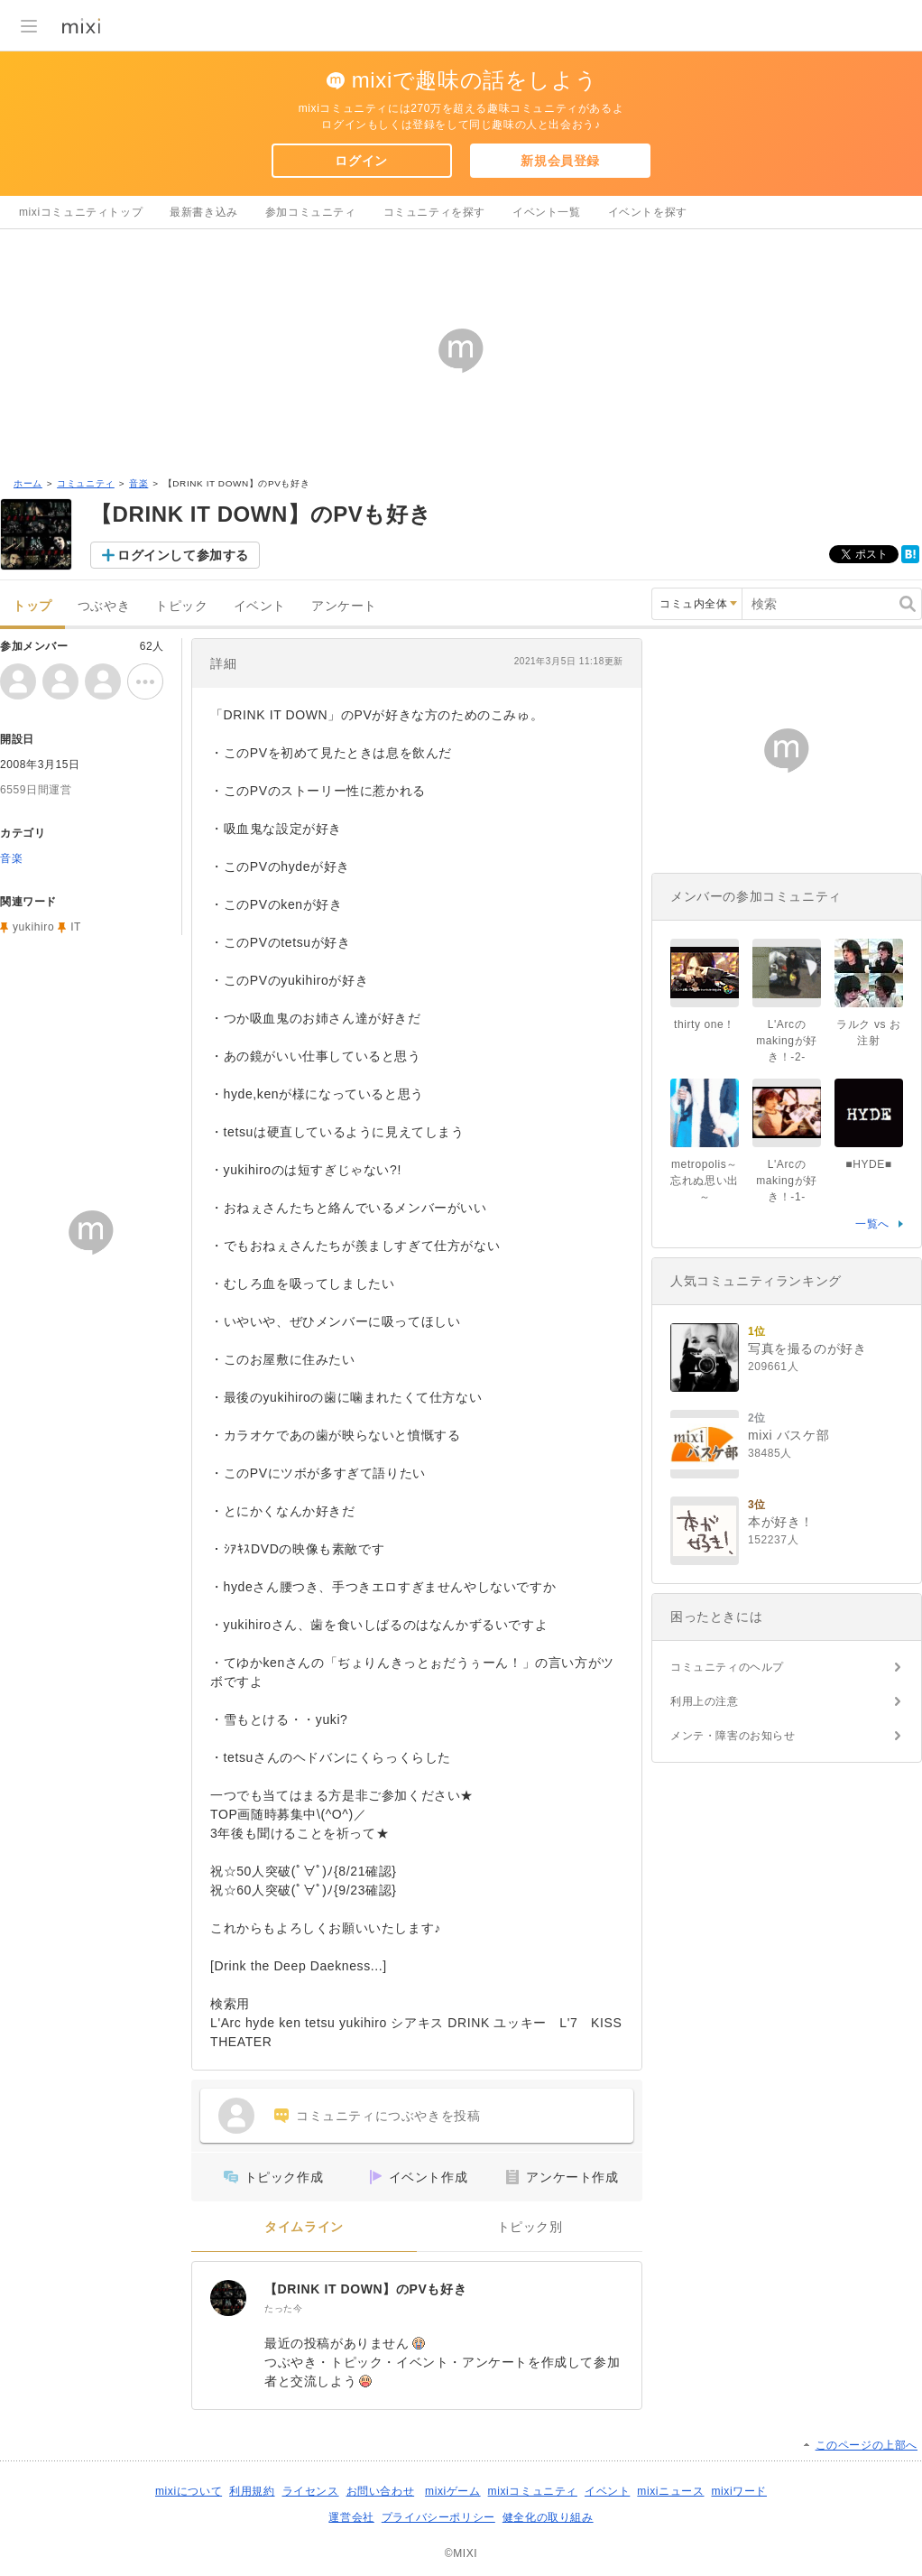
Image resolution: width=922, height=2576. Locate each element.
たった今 (283, 2308)
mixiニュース (670, 2491)
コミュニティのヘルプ (727, 1667)
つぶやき (104, 606)
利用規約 (251, 2491)
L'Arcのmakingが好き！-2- (786, 1040)
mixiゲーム (453, 2491)
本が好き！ (781, 1522)
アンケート (344, 606)
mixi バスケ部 (788, 1435)
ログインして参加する (183, 555)
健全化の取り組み (548, 2517)
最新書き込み (204, 212)
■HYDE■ (868, 1164)
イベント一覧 (546, 212)
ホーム (28, 483)
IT (75, 927)
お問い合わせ (380, 2491)
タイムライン (304, 2227)
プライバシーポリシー (438, 2517)
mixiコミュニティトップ (81, 212)
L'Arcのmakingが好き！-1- (786, 1180)
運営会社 (350, 2517)
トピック (181, 606)
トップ (32, 606)
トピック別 (530, 2227)
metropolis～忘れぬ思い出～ (704, 1180)
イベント (260, 606)
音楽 (138, 483)
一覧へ (872, 1224)
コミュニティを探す (434, 212)
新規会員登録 (560, 160)
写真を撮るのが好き (807, 1348)
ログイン (361, 160)
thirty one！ (704, 1024)
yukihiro (33, 927)
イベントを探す (647, 212)
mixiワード (739, 2491)
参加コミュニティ (310, 212)
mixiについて (188, 2491)
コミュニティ (86, 483)
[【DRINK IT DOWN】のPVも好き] (228, 2298)
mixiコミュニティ (532, 2491)
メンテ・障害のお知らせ (733, 1735)
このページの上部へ (866, 2445)
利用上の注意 (704, 1701)
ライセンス (310, 2491)
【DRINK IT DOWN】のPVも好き (365, 2289)
